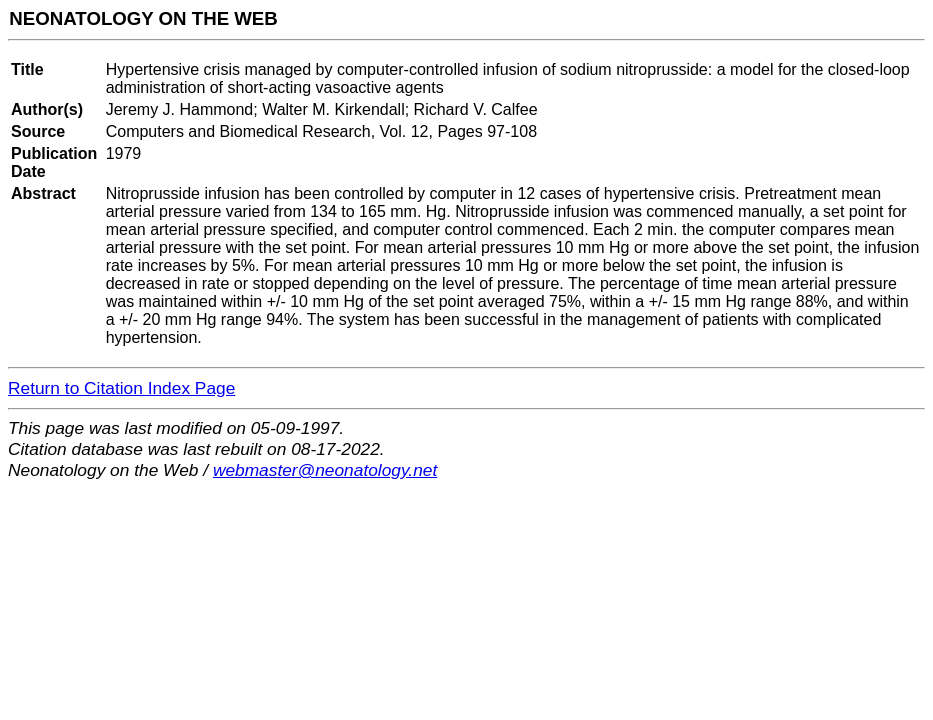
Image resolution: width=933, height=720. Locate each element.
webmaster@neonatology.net (325, 470)
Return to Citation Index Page (121, 388)
